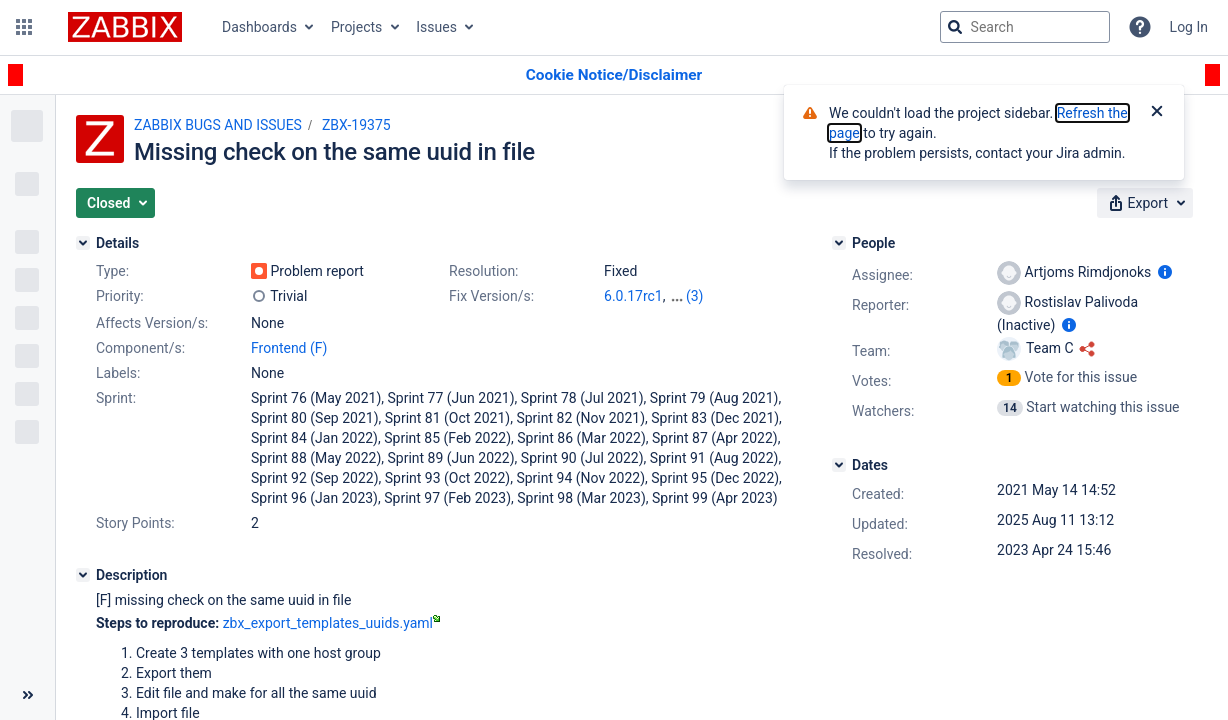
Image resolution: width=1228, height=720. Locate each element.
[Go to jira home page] (125, 27)
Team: (871, 351)
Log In (1189, 27)
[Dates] (839, 465)
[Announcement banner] (614, 75)
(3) (695, 296)
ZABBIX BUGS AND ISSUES (218, 125)
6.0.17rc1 (633, 296)
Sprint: (116, 398)
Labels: (118, 373)
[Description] (83, 575)
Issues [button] (436, 27)
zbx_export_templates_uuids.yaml (331, 623)
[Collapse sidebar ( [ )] (27, 695)
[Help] (1140, 27)
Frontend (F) (289, 348)
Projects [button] (356, 27)
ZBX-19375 (356, 125)
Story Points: (135, 523)
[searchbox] (1025, 27)
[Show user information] (1165, 272)
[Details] (83, 243)
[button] (24, 27)
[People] (839, 243)
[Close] (1157, 113)
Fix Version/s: (491, 296)
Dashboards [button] (259, 27)
